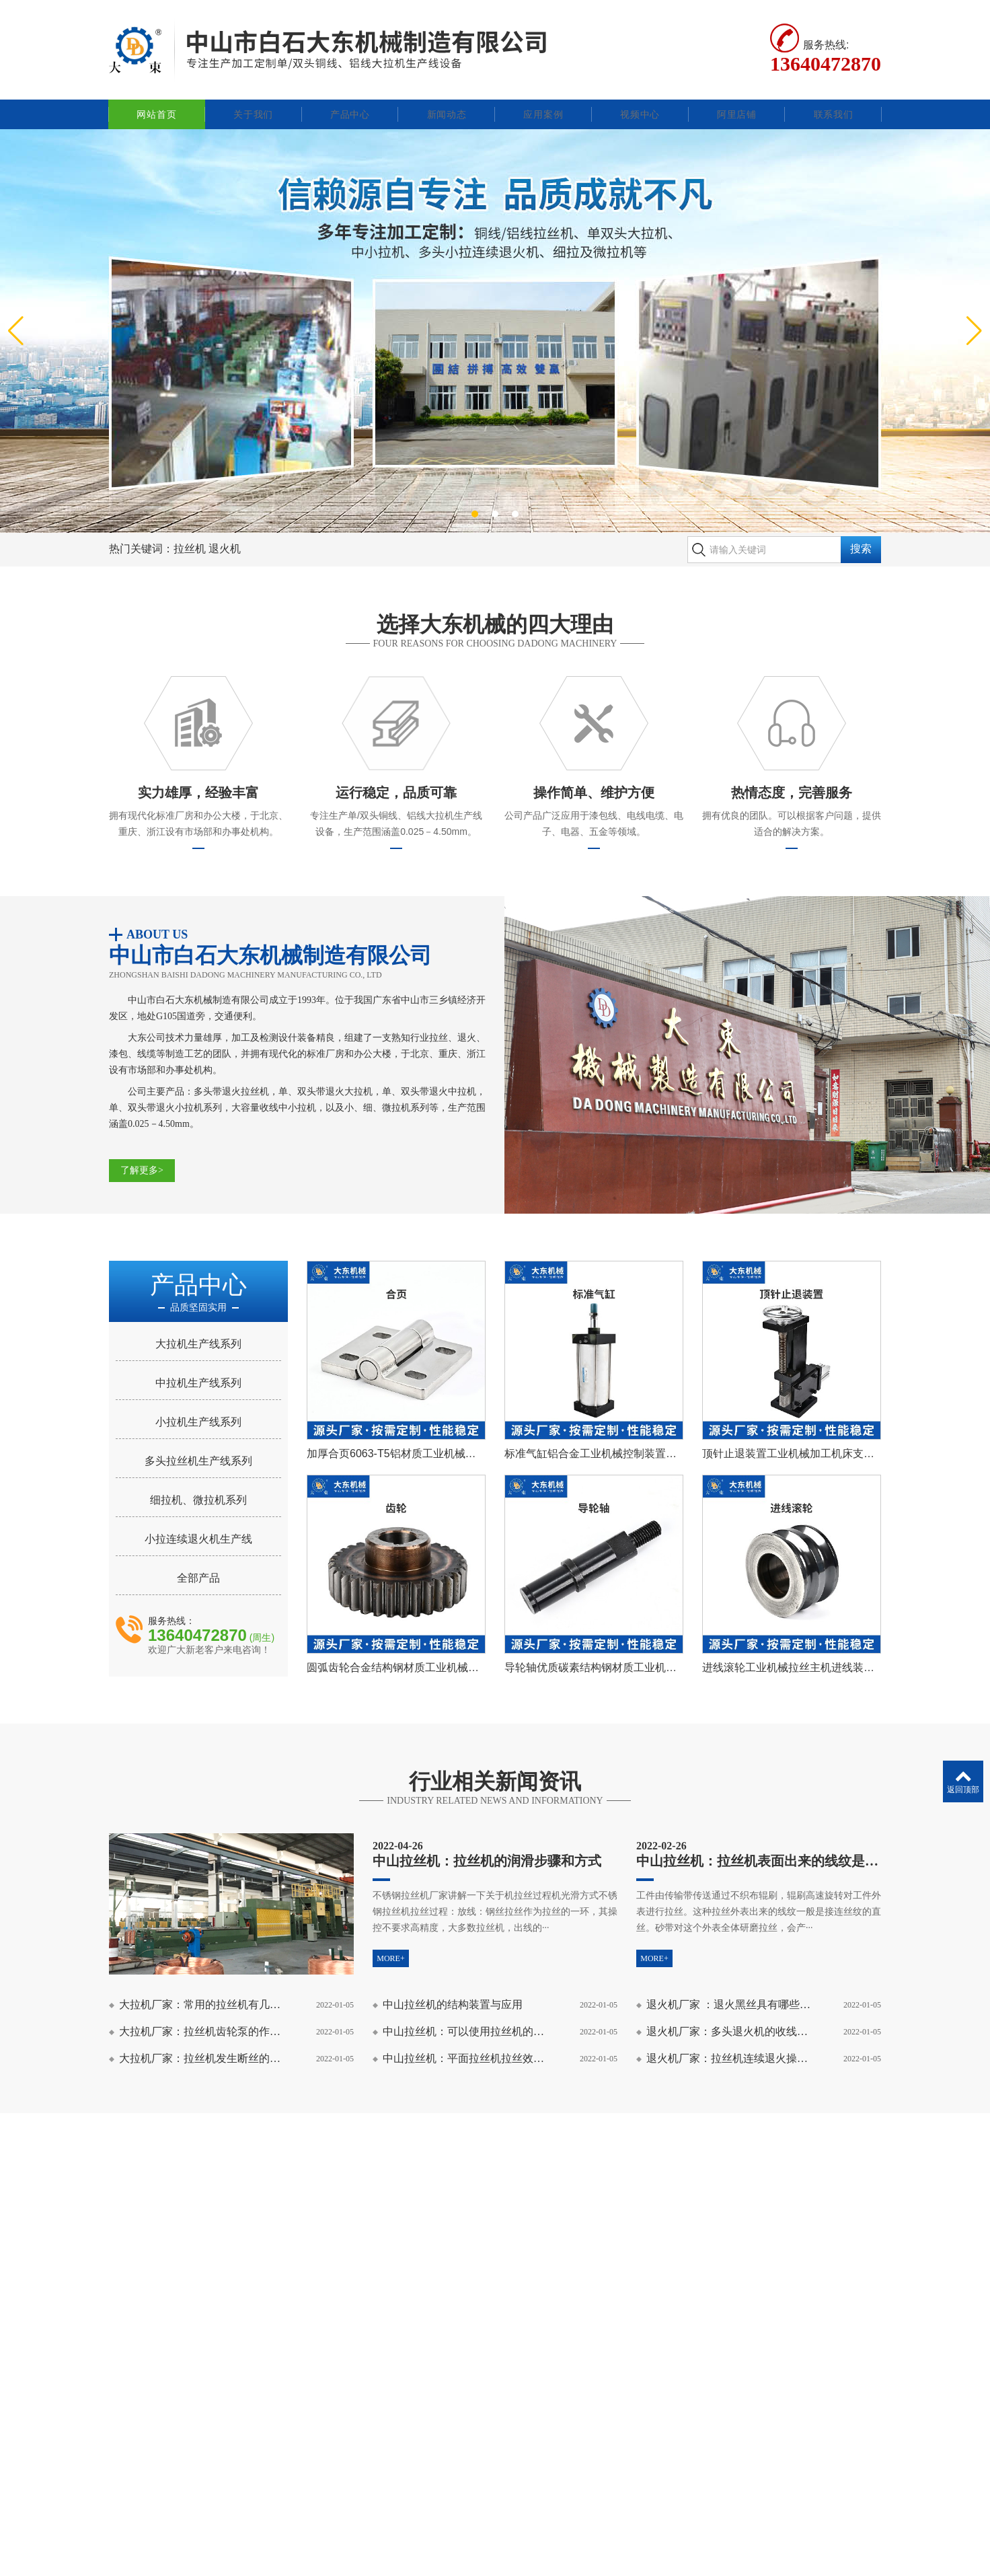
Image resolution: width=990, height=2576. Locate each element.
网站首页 (156, 99)
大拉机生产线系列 (198, 1329)
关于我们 (253, 99)
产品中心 (350, 99)
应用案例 (543, 99)
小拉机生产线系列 (198, 1407)
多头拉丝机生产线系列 (198, 1446)
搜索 (861, 534)
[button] (474, 499)
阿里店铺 (737, 99)
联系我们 (833, 99)
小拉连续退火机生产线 (198, 1524)
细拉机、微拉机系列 (198, 1485)
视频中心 (640, 99)
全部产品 (198, 1563)
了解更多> (141, 1155)
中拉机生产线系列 (198, 1368)
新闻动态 (447, 99)
